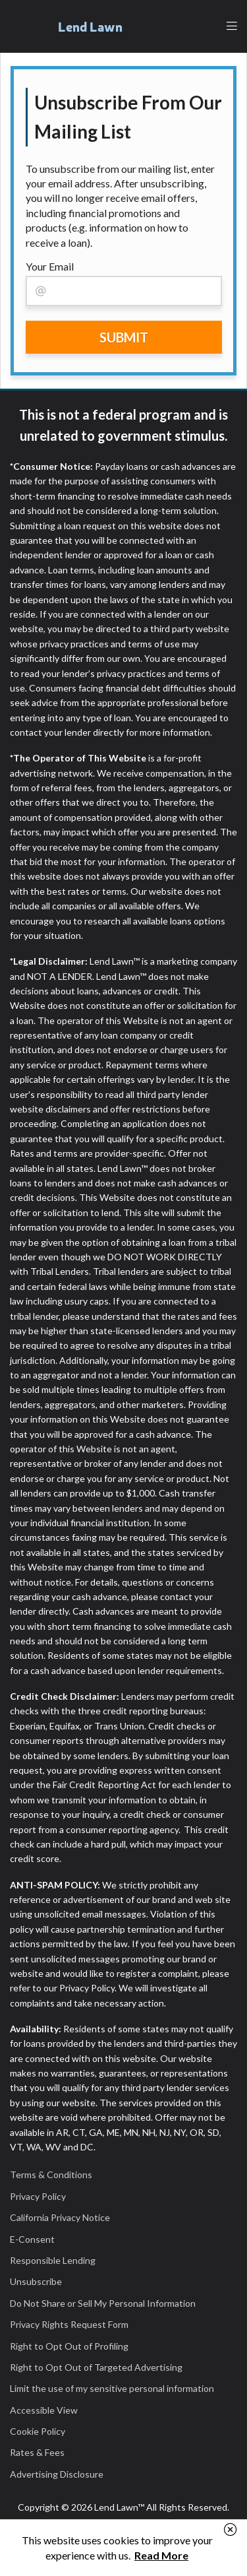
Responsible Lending (53, 2260)
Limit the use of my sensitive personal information (112, 2388)
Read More (161, 2555)
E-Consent (32, 2239)
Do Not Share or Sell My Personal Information (103, 2303)
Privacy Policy (38, 2196)
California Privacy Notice (60, 2217)
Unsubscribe (36, 2281)
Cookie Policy (37, 2431)
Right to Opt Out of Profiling (69, 2346)
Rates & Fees (37, 2452)
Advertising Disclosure (56, 2474)
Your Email (50, 266)
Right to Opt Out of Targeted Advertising (96, 2367)
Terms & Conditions (51, 2174)
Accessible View (44, 2410)
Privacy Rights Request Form (69, 2324)
